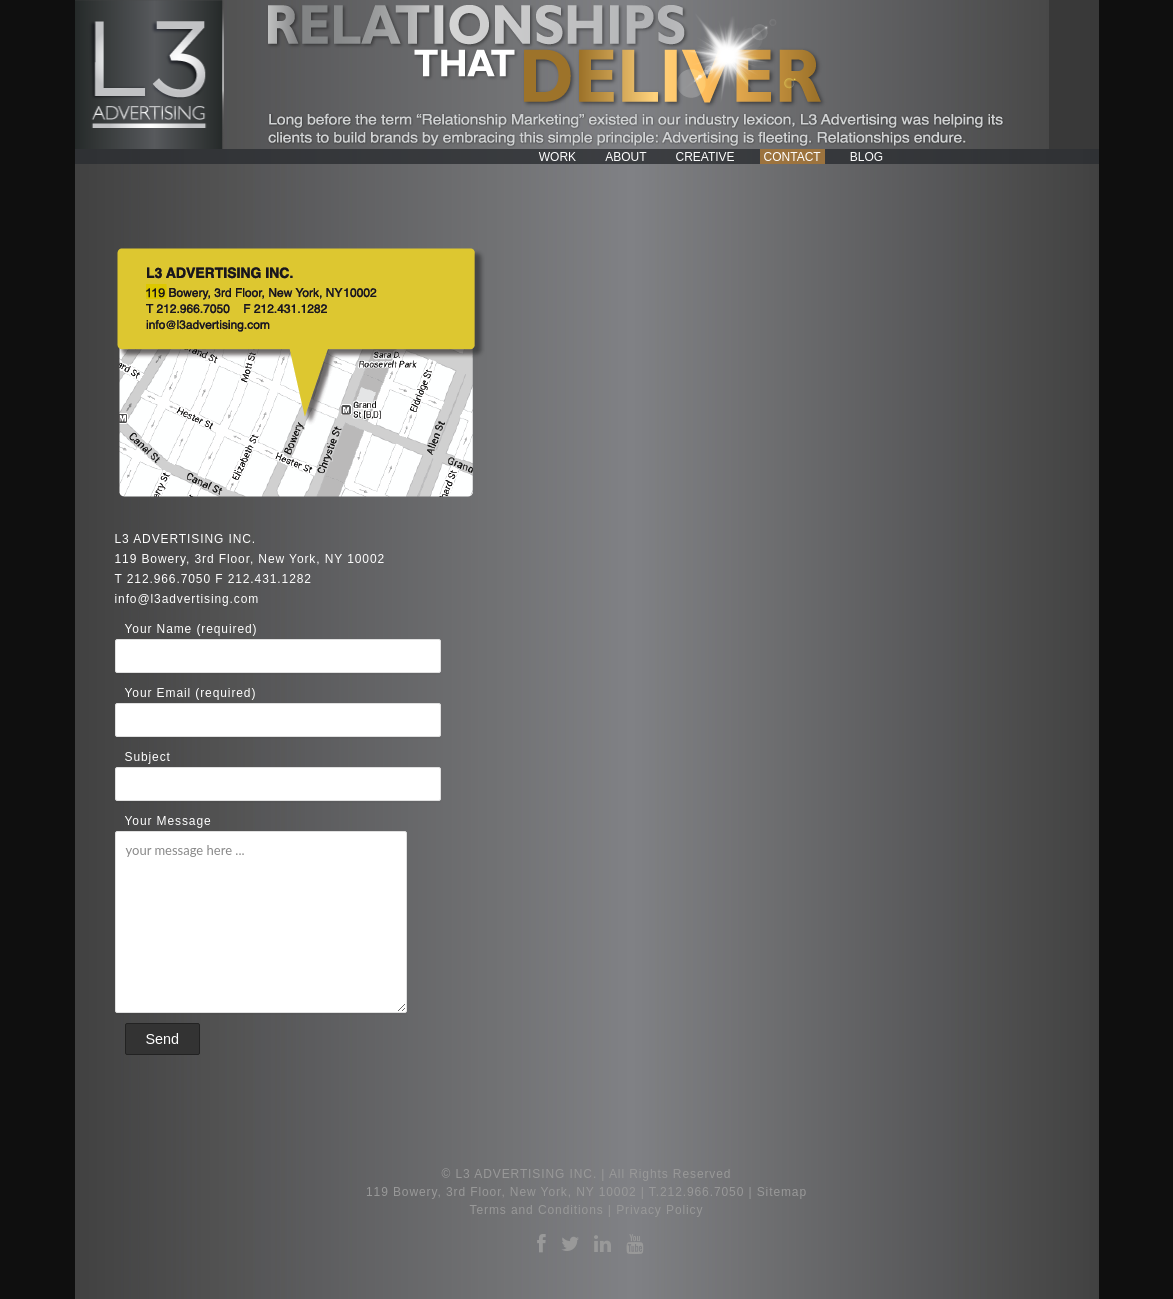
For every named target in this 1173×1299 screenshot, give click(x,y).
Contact (792, 157)
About (625, 157)
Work (557, 157)
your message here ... (261, 922)
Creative (704, 157)
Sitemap (782, 1192)
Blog (866, 157)
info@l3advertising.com (187, 599)
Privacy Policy (659, 1210)
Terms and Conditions (537, 1210)
